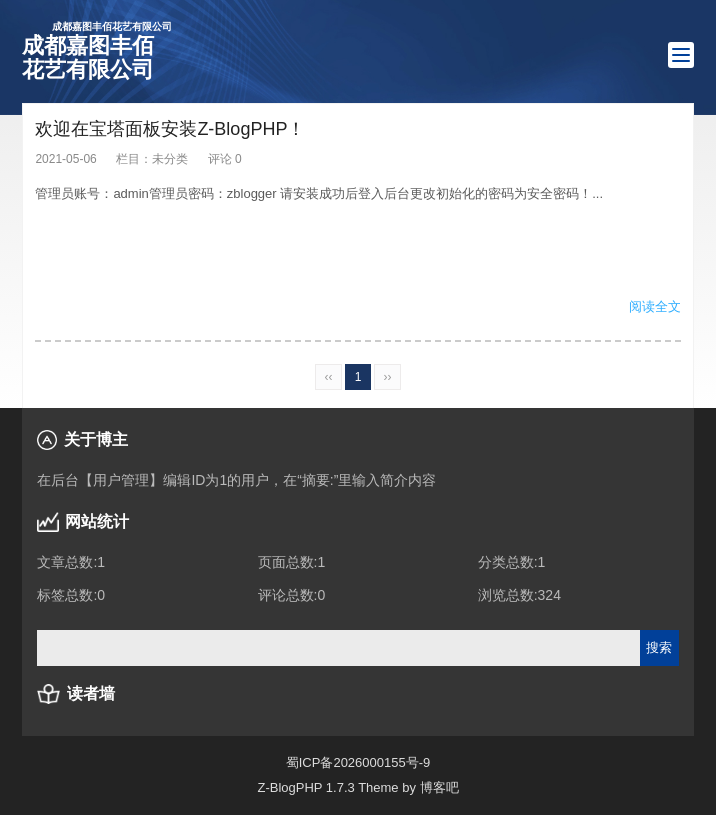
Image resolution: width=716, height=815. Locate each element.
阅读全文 (655, 306)
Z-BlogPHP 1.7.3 (305, 787)
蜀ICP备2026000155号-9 (358, 762)
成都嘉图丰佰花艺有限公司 (97, 51)
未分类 (170, 159)
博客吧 (439, 787)
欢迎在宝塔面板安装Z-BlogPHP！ (170, 129)
